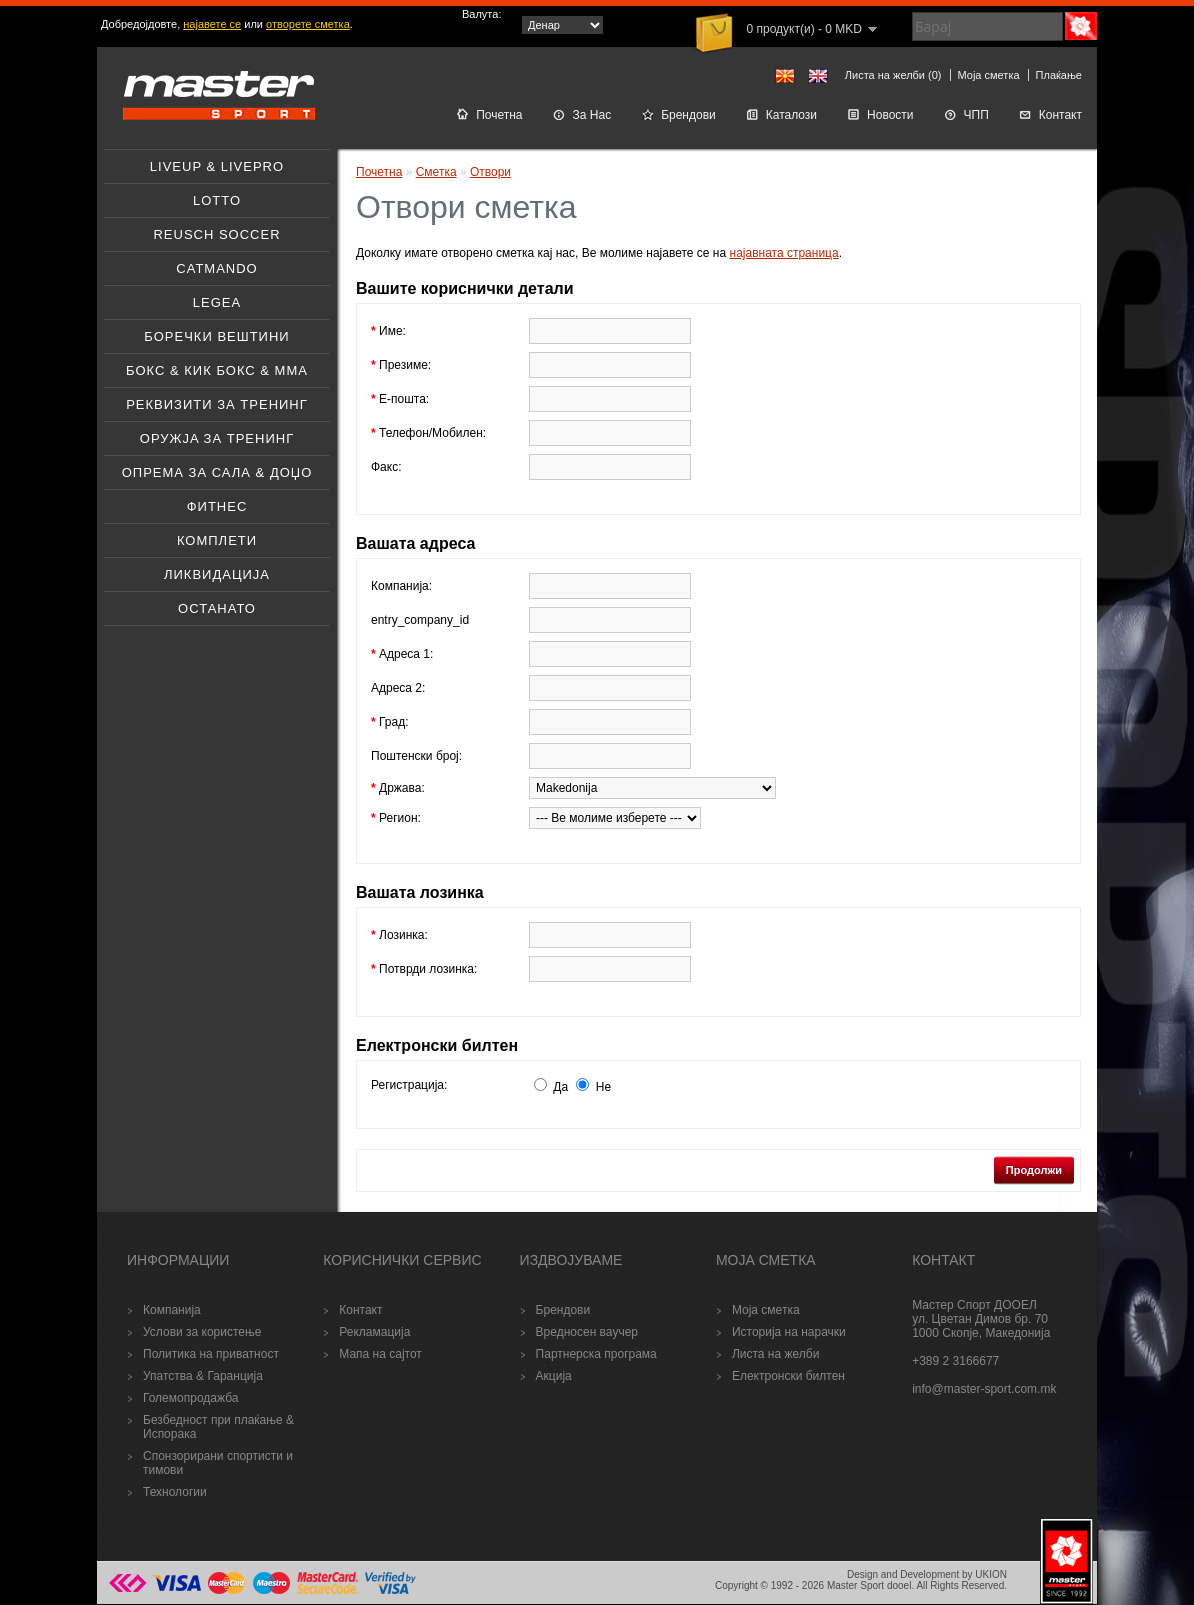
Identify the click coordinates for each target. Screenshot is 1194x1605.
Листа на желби (775, 1354)
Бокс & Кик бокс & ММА (217, 370)
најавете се (212, 24)
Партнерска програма (596, 1354)
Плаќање (1059, 75)
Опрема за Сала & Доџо (217, 472)
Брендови (678, 115)
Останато (217, 608)
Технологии (175, 1492)
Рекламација (374, 1332)
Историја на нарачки (789, 1332)
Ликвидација (217, 574)
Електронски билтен (788, 1376)
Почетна (489, 115)
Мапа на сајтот (380, 1354)
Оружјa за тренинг (217, 438)
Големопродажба (190, 1398)
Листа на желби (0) (893, 75)
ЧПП (966, 115)
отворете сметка (308, 24)
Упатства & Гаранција (203, 1376)
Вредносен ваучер (587, 1332)
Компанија (172, 1310)
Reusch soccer (216, 234)
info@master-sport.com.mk (984, 1389)
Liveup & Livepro (217, 166)
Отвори (490, 172)
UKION (991, 1574)
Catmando (216, 268)
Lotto (217, 200)
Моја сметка (989, 75)
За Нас (582, 115)
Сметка (436, 172)
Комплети (217, 540)
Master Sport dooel (869, 1585)
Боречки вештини (216, 336)
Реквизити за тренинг (217, 404)
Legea (217, 302)
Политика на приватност (211, 1354)
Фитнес (217, 506)
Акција (554, 1376)
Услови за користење (202, 1332)
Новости (880, 115)
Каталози (781, 115)
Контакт (1050, 115)
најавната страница (784, 253)
